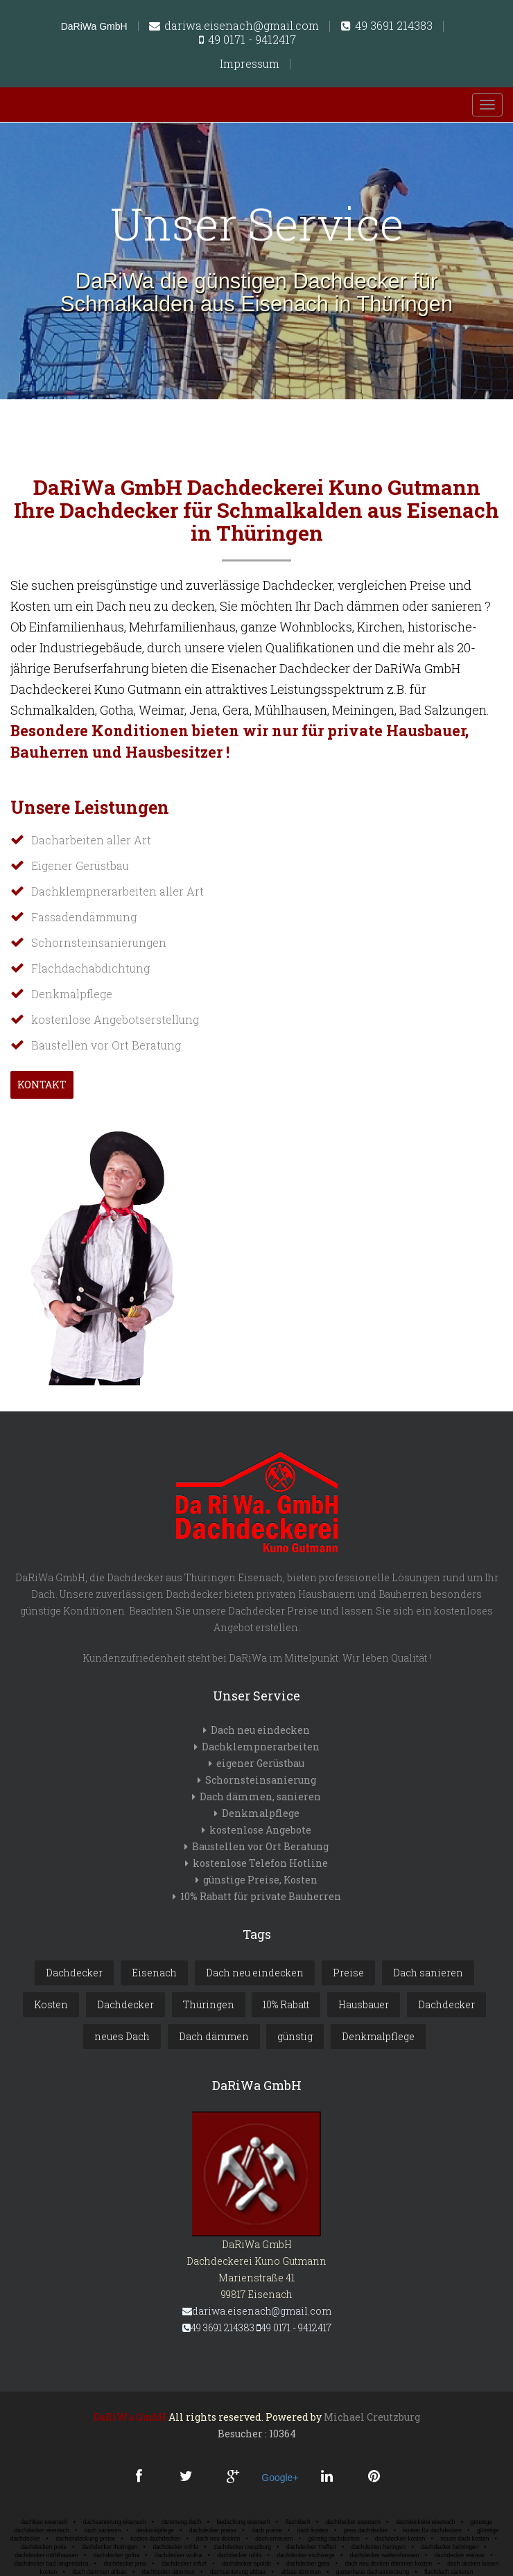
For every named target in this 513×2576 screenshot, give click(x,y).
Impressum (249, 64)
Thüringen (208, 2004)
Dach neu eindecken (260, 1730)
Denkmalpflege (260, 1813)
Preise (348, 1972)
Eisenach (154, 1972)
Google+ (279, 2477)
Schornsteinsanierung (260, 1779)
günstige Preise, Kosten (260, 1879)
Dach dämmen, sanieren (260, 1796)
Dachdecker (74, 1972)
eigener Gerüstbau (260, 1763)
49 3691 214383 (387, 26)
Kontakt (42, 1084)
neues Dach (122, 2036)
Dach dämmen (214, 2036)
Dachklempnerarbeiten (261, 1746)
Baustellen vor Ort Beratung (260, 1846)
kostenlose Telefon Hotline (260, 1863)
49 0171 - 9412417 (247, 40)
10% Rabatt (286, 2004)
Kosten (51, 2004)
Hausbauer (363, 2004)
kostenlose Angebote (260, 1829)
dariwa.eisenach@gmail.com (234, 26)
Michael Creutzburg (372, 2416)
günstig (295, 2036)
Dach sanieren (428, 1972)
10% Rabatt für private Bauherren (260, 1896)
